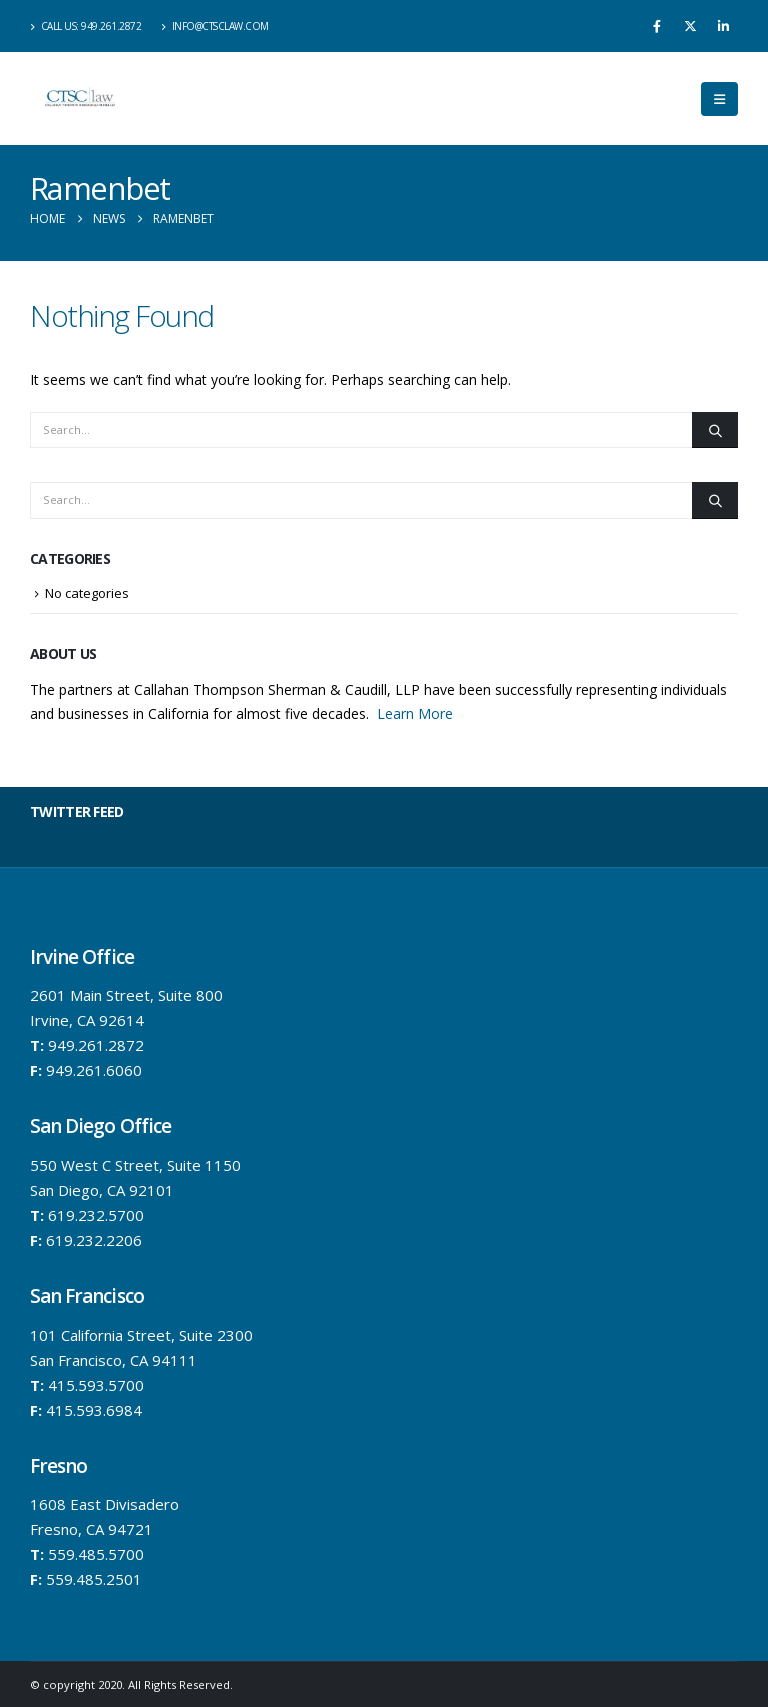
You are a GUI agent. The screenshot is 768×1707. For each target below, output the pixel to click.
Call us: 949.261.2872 (85, 26)
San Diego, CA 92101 (102, 1190)
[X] (690, 26)
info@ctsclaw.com (215, 26)
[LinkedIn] (723, 26)
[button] (719, 99)
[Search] (361, 430)
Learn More (415, 713)
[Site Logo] (80, 98)
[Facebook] (657, 26)
